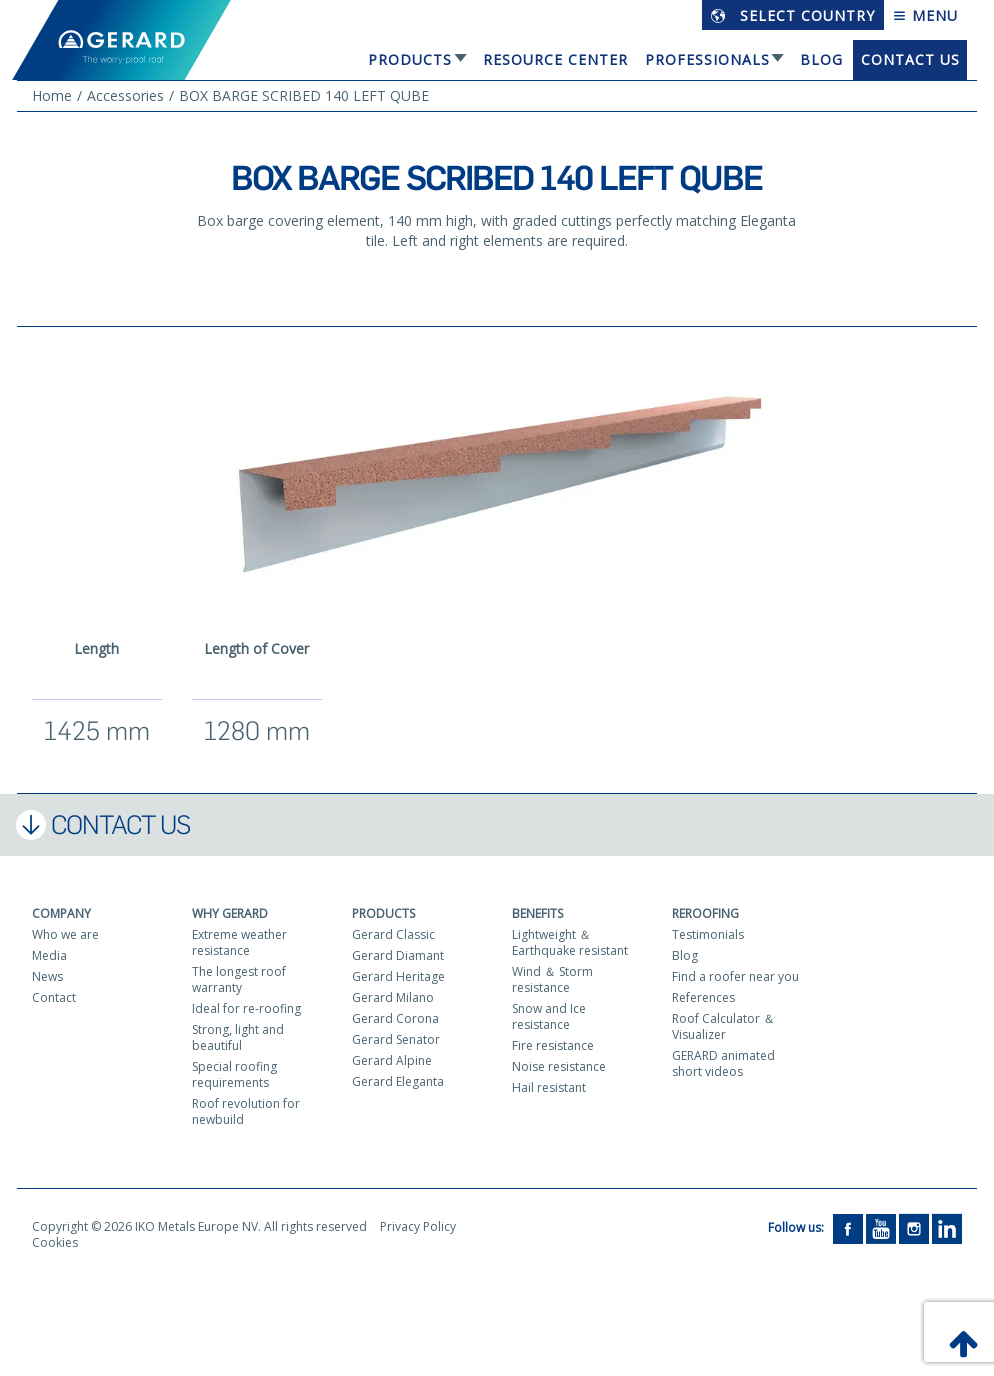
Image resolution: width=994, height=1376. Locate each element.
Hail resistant (549, 1087)
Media (49, 955)
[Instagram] (914, 1228)
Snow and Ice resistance (549, 1016)
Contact (54, 997)
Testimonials (708, 934)
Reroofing (705, 913)
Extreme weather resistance (239, 942)
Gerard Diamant (398, 955)
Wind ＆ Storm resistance (552, 979)
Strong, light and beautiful (238, 1037)
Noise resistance (559, 1066)
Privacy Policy (418, 1226)
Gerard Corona (395, 1018)
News (47, 976)
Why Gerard (230, 913)
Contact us (910, 59)
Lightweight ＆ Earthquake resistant (570, 942)
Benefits (537, 913)
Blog (821, 59)
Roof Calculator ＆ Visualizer (723, 1026)
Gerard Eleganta (398, 1081)
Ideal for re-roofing (246, 1008)
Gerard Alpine (392, 1060)
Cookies (55, 1242)
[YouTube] (881, 1228)
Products (410, 59)
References (703, 997)
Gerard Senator (396, 1039)
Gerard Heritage (398, 976)
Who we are (65, 934)
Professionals (707, 59)
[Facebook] (848, 1228)
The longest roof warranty (239, 979)
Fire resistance (553, 1045)
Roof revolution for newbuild (246, 1111)
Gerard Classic (393, 934)
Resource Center (555, 59)
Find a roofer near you (735, 976)
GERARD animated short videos (723, 1063)
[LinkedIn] (947, 1228)
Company (61, 913)
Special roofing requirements (234, 1074)
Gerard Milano (393, 997)
